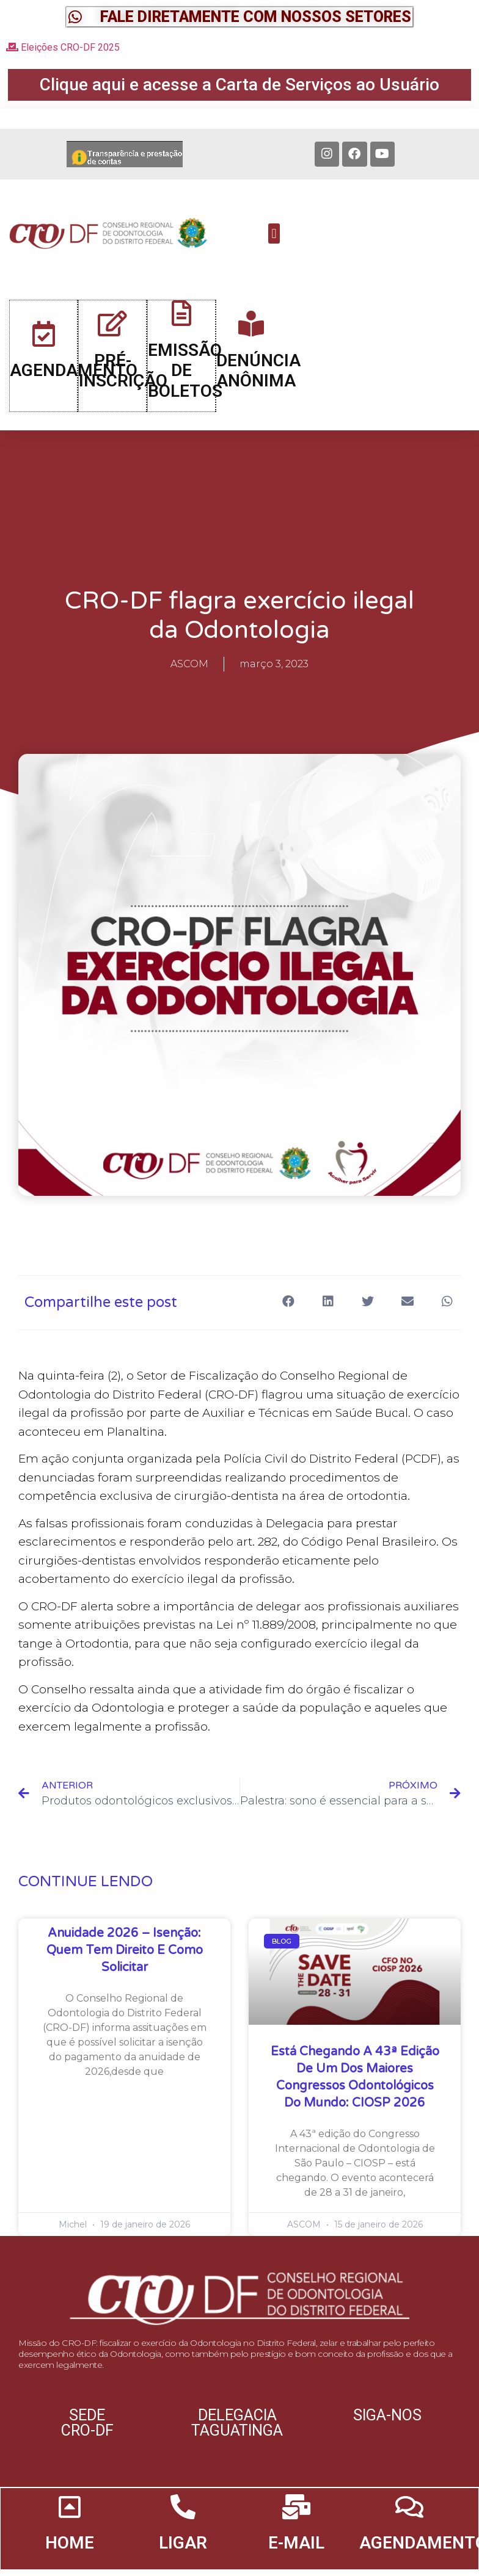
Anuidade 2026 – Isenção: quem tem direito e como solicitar (124, 1961)
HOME (70, 2560)
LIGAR (183, 2560)
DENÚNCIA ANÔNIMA (258, 380)
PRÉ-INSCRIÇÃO (124, 380)
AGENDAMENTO (75, 381)
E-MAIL (296, 2560)
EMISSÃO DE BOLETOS (186, 380)
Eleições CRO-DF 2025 (63, 47)
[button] (239, 17)
